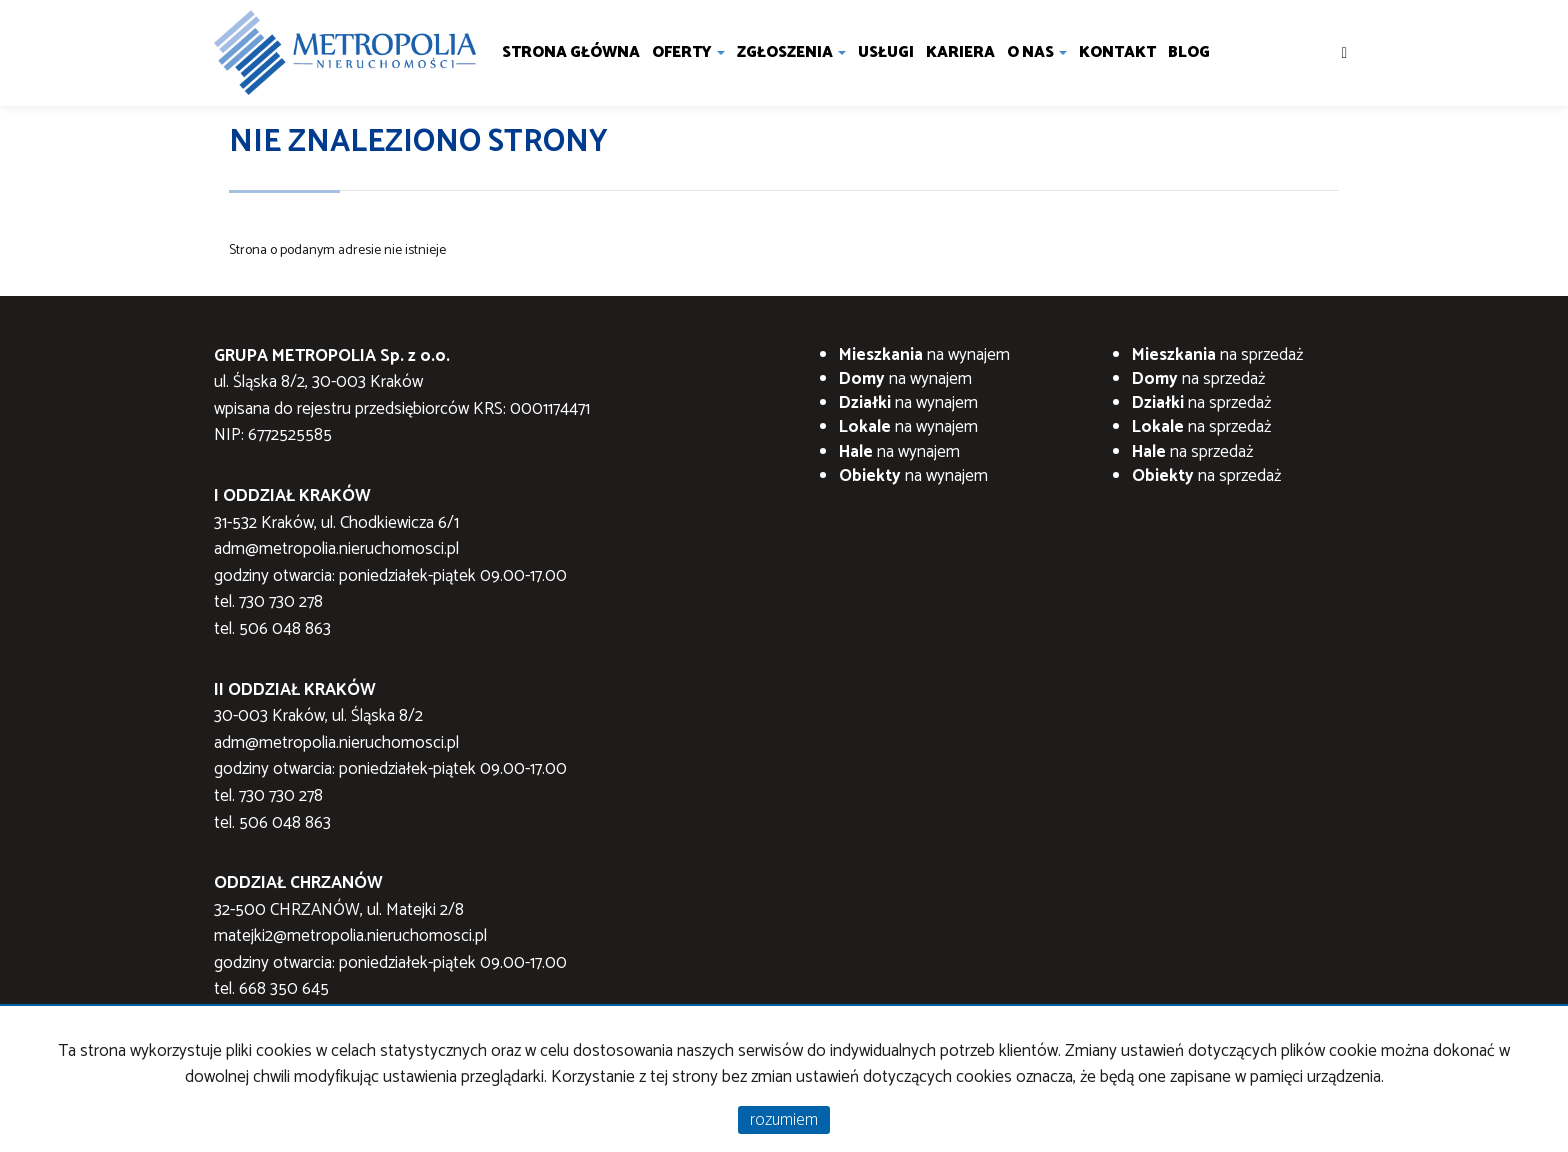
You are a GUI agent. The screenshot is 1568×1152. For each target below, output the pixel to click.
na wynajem (924, 355)
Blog (1189, 52)
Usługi (886, 52)
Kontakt (1117, 52)
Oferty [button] (688, 52)
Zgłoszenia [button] (791, 52)
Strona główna (571, 52)
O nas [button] (1037, 52)
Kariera (960, 52)
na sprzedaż (1217, 355)
